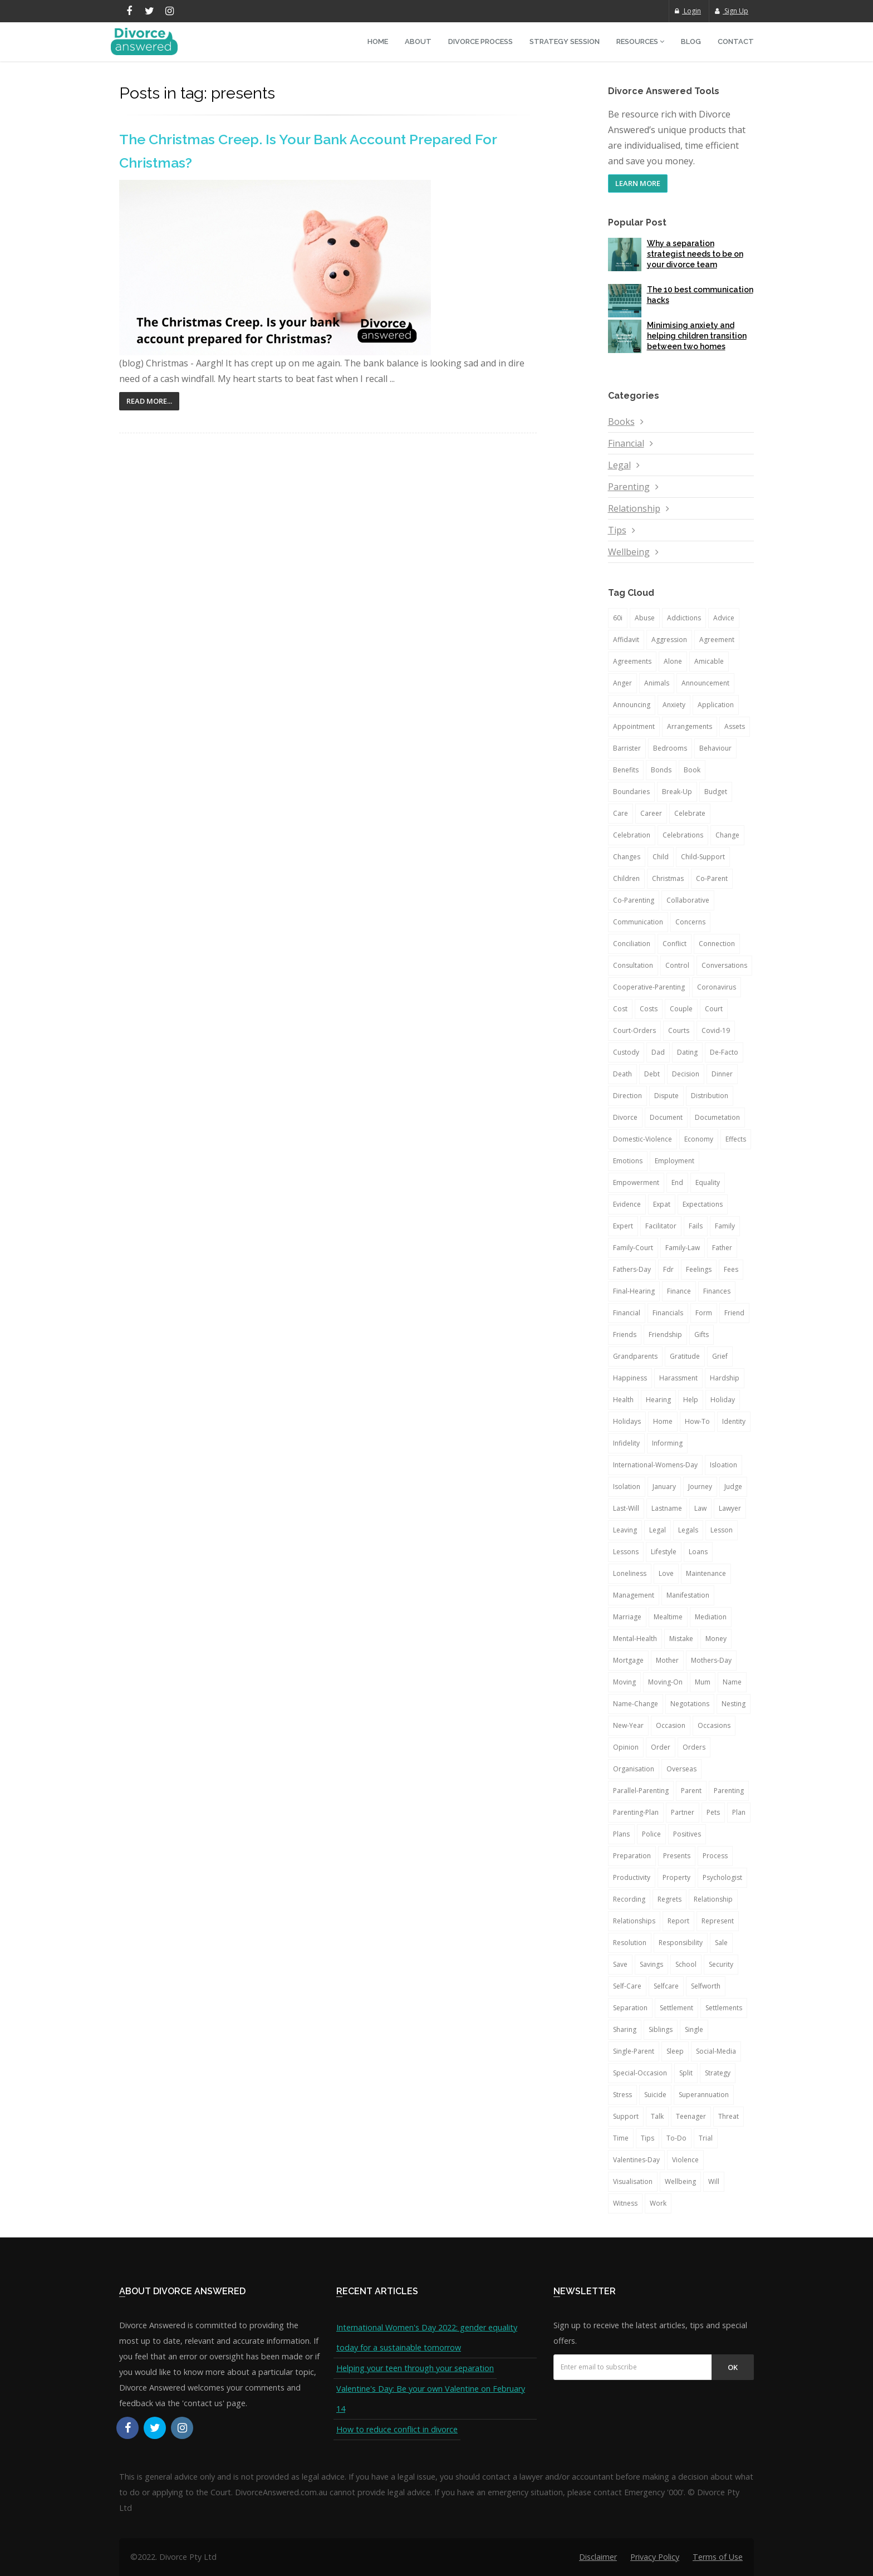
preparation (632, 1855)
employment (674, 1160)
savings (651, 1964)
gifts (701, 1334)
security (721, 1964)
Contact (736, 41)
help (690, 1399)
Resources (640, 41)
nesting (734, 1703)
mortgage (628, 1660)
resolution (629, 1942)
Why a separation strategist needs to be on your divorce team (695, 254)
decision (685, 1074)
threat (728, 2116)
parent (691, 1790)
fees (731, 1269)
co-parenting (633, 900)
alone (673, 661)
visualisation (633, 2181)
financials (668, 1313)
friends (624, 1334)
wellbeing (680, 2181)
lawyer (730, 1508)
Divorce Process (480, 41)
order (660, 1747)
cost (620, 1008)
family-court (633, 1247)
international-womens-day (655, 1465)
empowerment (636, 1182)
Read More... (149, 401)
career (651, 813)
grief (720, 1356)
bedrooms (670, 748)
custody (626, 1052)
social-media (716, 2051)
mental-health (635, 1638)
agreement (716, 639)
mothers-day (711, 1660)
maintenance (706, 1573)
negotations (689, 1703)
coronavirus (716, 987)
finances (716, 1291)
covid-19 (716, 1030)
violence (685, 2159)
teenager (691, 2116)
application (716, 704)
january (664, 1486)
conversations (724, 965)
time (621, 2138)
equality (707, 1182)
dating (687, 1052)
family (725, 1226)
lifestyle (663, 1551)
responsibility (681, 1942)
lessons (626, 1551)
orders (694, 1747)
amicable (709, 661)
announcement (705, 683)
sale (721, 1942)
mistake (681, 1638)
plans (621, 1834)
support (626, 2116)
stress (622, 2094)
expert (623, 1226)
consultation (633, 965)
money (716, 1638)
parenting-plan (636, 1812)
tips (647, 2138)
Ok (733, 2367)
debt (652, 1074)
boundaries (631, 791)
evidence (627, 1204)
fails (696, 1226)
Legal (619, 465)
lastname (666, 1508)
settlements (723, 2007)
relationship (713, 1899)
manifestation (687, 1595)
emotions (628, 1160)
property (676, 1877)
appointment (634, 726)
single (694, 2029)
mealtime (668, 1617)
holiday (722, 1399)
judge (733, 1486)
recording (629, 1899)
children (626, 878)
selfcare (666, 1986)
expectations (703, 1204)
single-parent (633, 2051)
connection (717, 943)
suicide (655, 2094)
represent (718, 1921)
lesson (721, 1530)
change (727, 835)
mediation (711, 1617)
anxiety (674, 704)
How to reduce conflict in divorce (397, 2429)
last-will (626, 1508)
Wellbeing (629, 552)
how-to (697, 1421)
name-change (635, 1703)
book (692, 770)
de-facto (724, 1052)
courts (678, 1030)
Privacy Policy (654, 2556)
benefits (626, 770)
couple (681, 1008)
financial (626, 1313)
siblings (661, 2029)
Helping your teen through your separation (415, 2368)
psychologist (722, 1877)
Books (621, 421)
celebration (631, 835)
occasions (714, 1725)
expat (661, 1204)
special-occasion (640, 2073)
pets (713, 1812)
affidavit (626, 639)
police (651, 1834)
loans (698, 1551)
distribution (709, 1095)
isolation (626, 1486)
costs (649, 1008)
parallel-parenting (641, 1790)
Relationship (634, 508)
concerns (690, 922)
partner (682, 1812)
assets (734, 726)
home (663, 1421)
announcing (631, 704)
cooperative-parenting (649, 987)
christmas (668, 878)
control (677, 965)
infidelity (626, 1443)
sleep (675, 2051)
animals (656, 683)
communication (638, 922)
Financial (626, 443)
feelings (699, 1269)
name (732, 1682)
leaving (625, 1530)
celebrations (683, 835)
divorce (625, 1117)
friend (734, 1313)
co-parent (712, 878)
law (700, 1508)
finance (679, 1291)
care (620, 813)
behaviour (715, 748)
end (677, 1182)
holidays (627, 1421)
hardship (724, 1378)
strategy (717, 2073)
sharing (624, 2029)
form (703, 1313)
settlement (676, 2007)
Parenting (629, 487)
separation (630, 2007)
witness (625, 2203)
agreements (632, 661)
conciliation (631, 943)
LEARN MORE (637, 183)
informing (667, 1443)
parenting (729, 1790)
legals (688, 1530)
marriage (627, 1617)
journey (700, 1486)
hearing (658, 1399)
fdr (668, 1269)
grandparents (635, 1356)
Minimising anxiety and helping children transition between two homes (697, 336)
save (620, 1964)
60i (617, 618)
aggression (669, 639)
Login (688, 11)
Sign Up (731, 11)
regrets (669, 1899)
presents (676, 1855)
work (658, 2203)
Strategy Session (564, 41)
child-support (703, 856)
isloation (723, 1465)
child (661, 856)
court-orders (634, 1030)
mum (702, 1682)
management (633, 1595)
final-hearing (634, 1291)
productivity (631, 1877)
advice (723, 618)
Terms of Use (718, 2556)
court (714, 1008)
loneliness (629, 1573)
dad (658, 1052)
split (686, 2073)
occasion (670, 1725)
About (418, 41)
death (622, 1074)
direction (627, 1095)
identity (734, 1421)
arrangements (689, 726)
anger (622, 683)
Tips (617, 530)
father (722, 1247)
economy (698, 1139)
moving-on (665, 1682)
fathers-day (632, 1269)
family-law (682, 1247)
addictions (684, 618)
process (715, 1855)
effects (735, 1139)
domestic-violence (642, 1139)
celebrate (689, 813)
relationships (634, 1921)
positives (687, 1834)
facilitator (660, 1226)
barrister (627, 748)
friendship (665, 1334)
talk (657, 2116)
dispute (666, 1095)
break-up (677, 791)
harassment (678, 1378)
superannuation (704, 2094)
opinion (626, 1747)
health (623, 1399)
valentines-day (636, 2159)
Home (377, 41)
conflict (674, 943)
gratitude (685, 1356)
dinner (722, 1074)
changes (626, 856)
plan (739, 1812)
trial (706, 2138)
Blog (691, 41)
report (678, 1921)
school (686, 1964)
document (666, 1117)
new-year (628, 1725)
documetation (717, 1117)
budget (715, 791)
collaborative (687, 900)
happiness (630, 1378)
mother (667, 1660)
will (713, 2181)
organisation (633, 1769)
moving (624, 1682)
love (666, 1573)
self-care (627, 1986)
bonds (661, 770)
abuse (645, 618)
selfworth (705, 1986)
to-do (676, 2138)
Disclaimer (598, 2556)
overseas (681, 1769)
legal (657, 1530)
